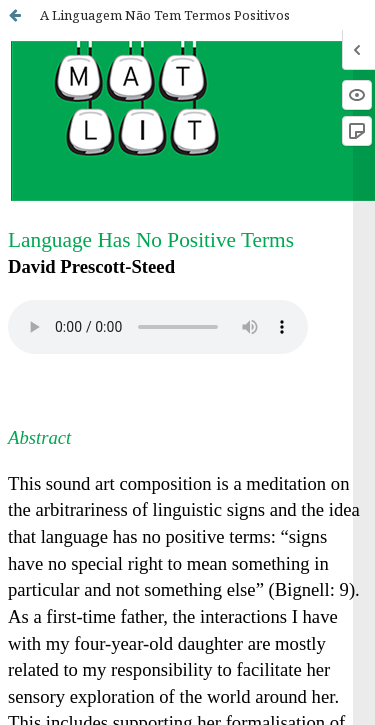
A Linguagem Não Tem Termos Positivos (165, 15)
